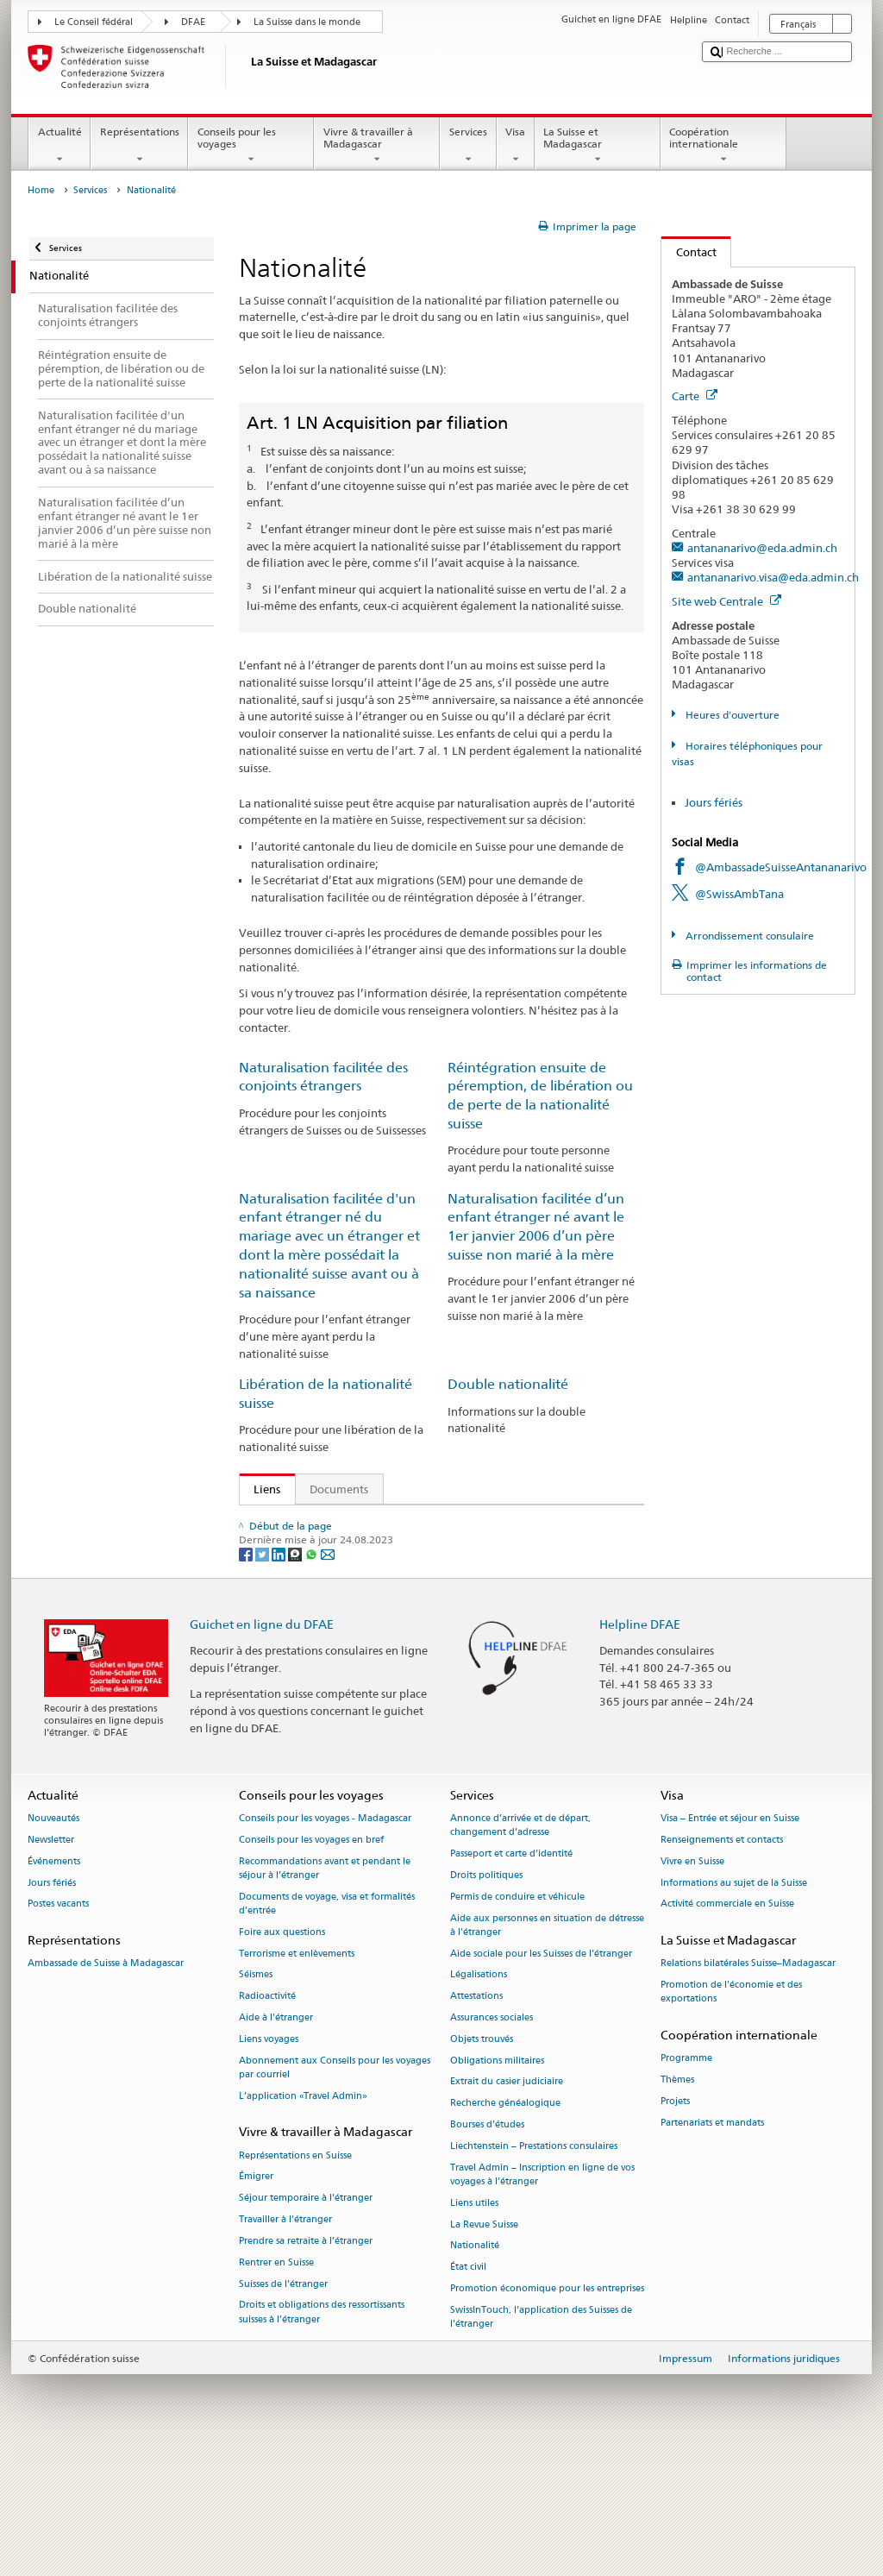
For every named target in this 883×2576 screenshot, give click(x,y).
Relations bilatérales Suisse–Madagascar (748, 2088)
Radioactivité (267, 2121)
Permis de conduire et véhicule (517, 2020)
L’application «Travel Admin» (303, 2220)
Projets (675, 2225)
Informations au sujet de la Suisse (734, 2007)
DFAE (193, 22)
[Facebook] (247, 1677)
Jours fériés (713, 802)
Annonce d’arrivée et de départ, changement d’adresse (520, 1949)
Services (468, 145)
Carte (694, 396)
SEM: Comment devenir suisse (334, 1522)
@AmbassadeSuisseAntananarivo (781, 867)
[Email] (328, 1677)
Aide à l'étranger (276, 2141)
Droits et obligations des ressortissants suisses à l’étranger (321, 2436)
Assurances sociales (491, 2141)
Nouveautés (53, 1942)
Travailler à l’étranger (285, 2343)
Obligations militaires (497, 2184)
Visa (516, 145)
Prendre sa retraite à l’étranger (306, 2365)
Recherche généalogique (505, 2228)
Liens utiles (474, 2327)
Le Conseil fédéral (93, 22)
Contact (689, 252)
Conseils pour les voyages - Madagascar (325, 1942)
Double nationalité (508, 1384)
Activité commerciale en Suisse (727, 2028)
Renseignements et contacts (722, 1964)
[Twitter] (263, 1677)
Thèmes (677, 2204)
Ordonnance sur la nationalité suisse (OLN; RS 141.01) (397, 1574)
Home (41, 190)
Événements (54, 1985)
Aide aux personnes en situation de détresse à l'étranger (547, 2049)
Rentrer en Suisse (276, 2386)
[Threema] (296, 1677)
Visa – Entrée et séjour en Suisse (730, 1942)
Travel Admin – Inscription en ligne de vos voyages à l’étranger (542, 2298)
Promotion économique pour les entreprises (547, 2412)
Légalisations (478, 2099)
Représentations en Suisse (295, 2279)
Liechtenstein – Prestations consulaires (533, 2270)
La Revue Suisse (484, 2348)
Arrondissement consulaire (748, 935)
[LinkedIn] (280, 1677)
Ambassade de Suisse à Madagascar (106, 2088)
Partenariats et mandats (712, 2246)
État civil (468, 2391)
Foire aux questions (282, 2056)
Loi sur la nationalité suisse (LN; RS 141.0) (365, 1548)
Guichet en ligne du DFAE (262, 1748)
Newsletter (51, 1964)
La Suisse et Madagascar (597, 145)
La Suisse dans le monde (307, 22)
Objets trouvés (481, 2163)
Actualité (59, 145)
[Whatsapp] (312, 1677)
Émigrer (256, 2301)
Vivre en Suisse (692, 1985)
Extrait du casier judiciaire (506, 2206)
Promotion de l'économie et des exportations (731, 2116)
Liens (260, 1489)
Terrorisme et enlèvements (296, 2077)
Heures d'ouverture (731, 714)
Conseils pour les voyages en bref (311, 1964)
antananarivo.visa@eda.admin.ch (773, 577)
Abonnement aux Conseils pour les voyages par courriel (334, 2191)
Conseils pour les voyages (251, 145)
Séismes (255, 2099)
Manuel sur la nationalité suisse (339, 1600)
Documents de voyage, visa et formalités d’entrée (327, 2027)
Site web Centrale (726, 601)
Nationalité (474, 2370)
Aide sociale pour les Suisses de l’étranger (541, 2077)
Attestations (476, 2121)
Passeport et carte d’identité (511, 1977)
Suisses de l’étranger (283, 2408)
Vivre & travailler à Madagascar (377, 145)
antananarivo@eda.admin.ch (762, 548)
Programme (686, 2183)
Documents (339, 1489)
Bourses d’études (487, 2248)
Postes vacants (58, 2028)
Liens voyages (268, 2163)
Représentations (139, 145)
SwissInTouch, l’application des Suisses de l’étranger (541, 2440)
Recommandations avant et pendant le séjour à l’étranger (324, 1992)
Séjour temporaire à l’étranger (306, 2322)
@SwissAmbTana (739, 894)
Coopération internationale (723, 145)
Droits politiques (486, 1999)
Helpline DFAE (639, 1748)
